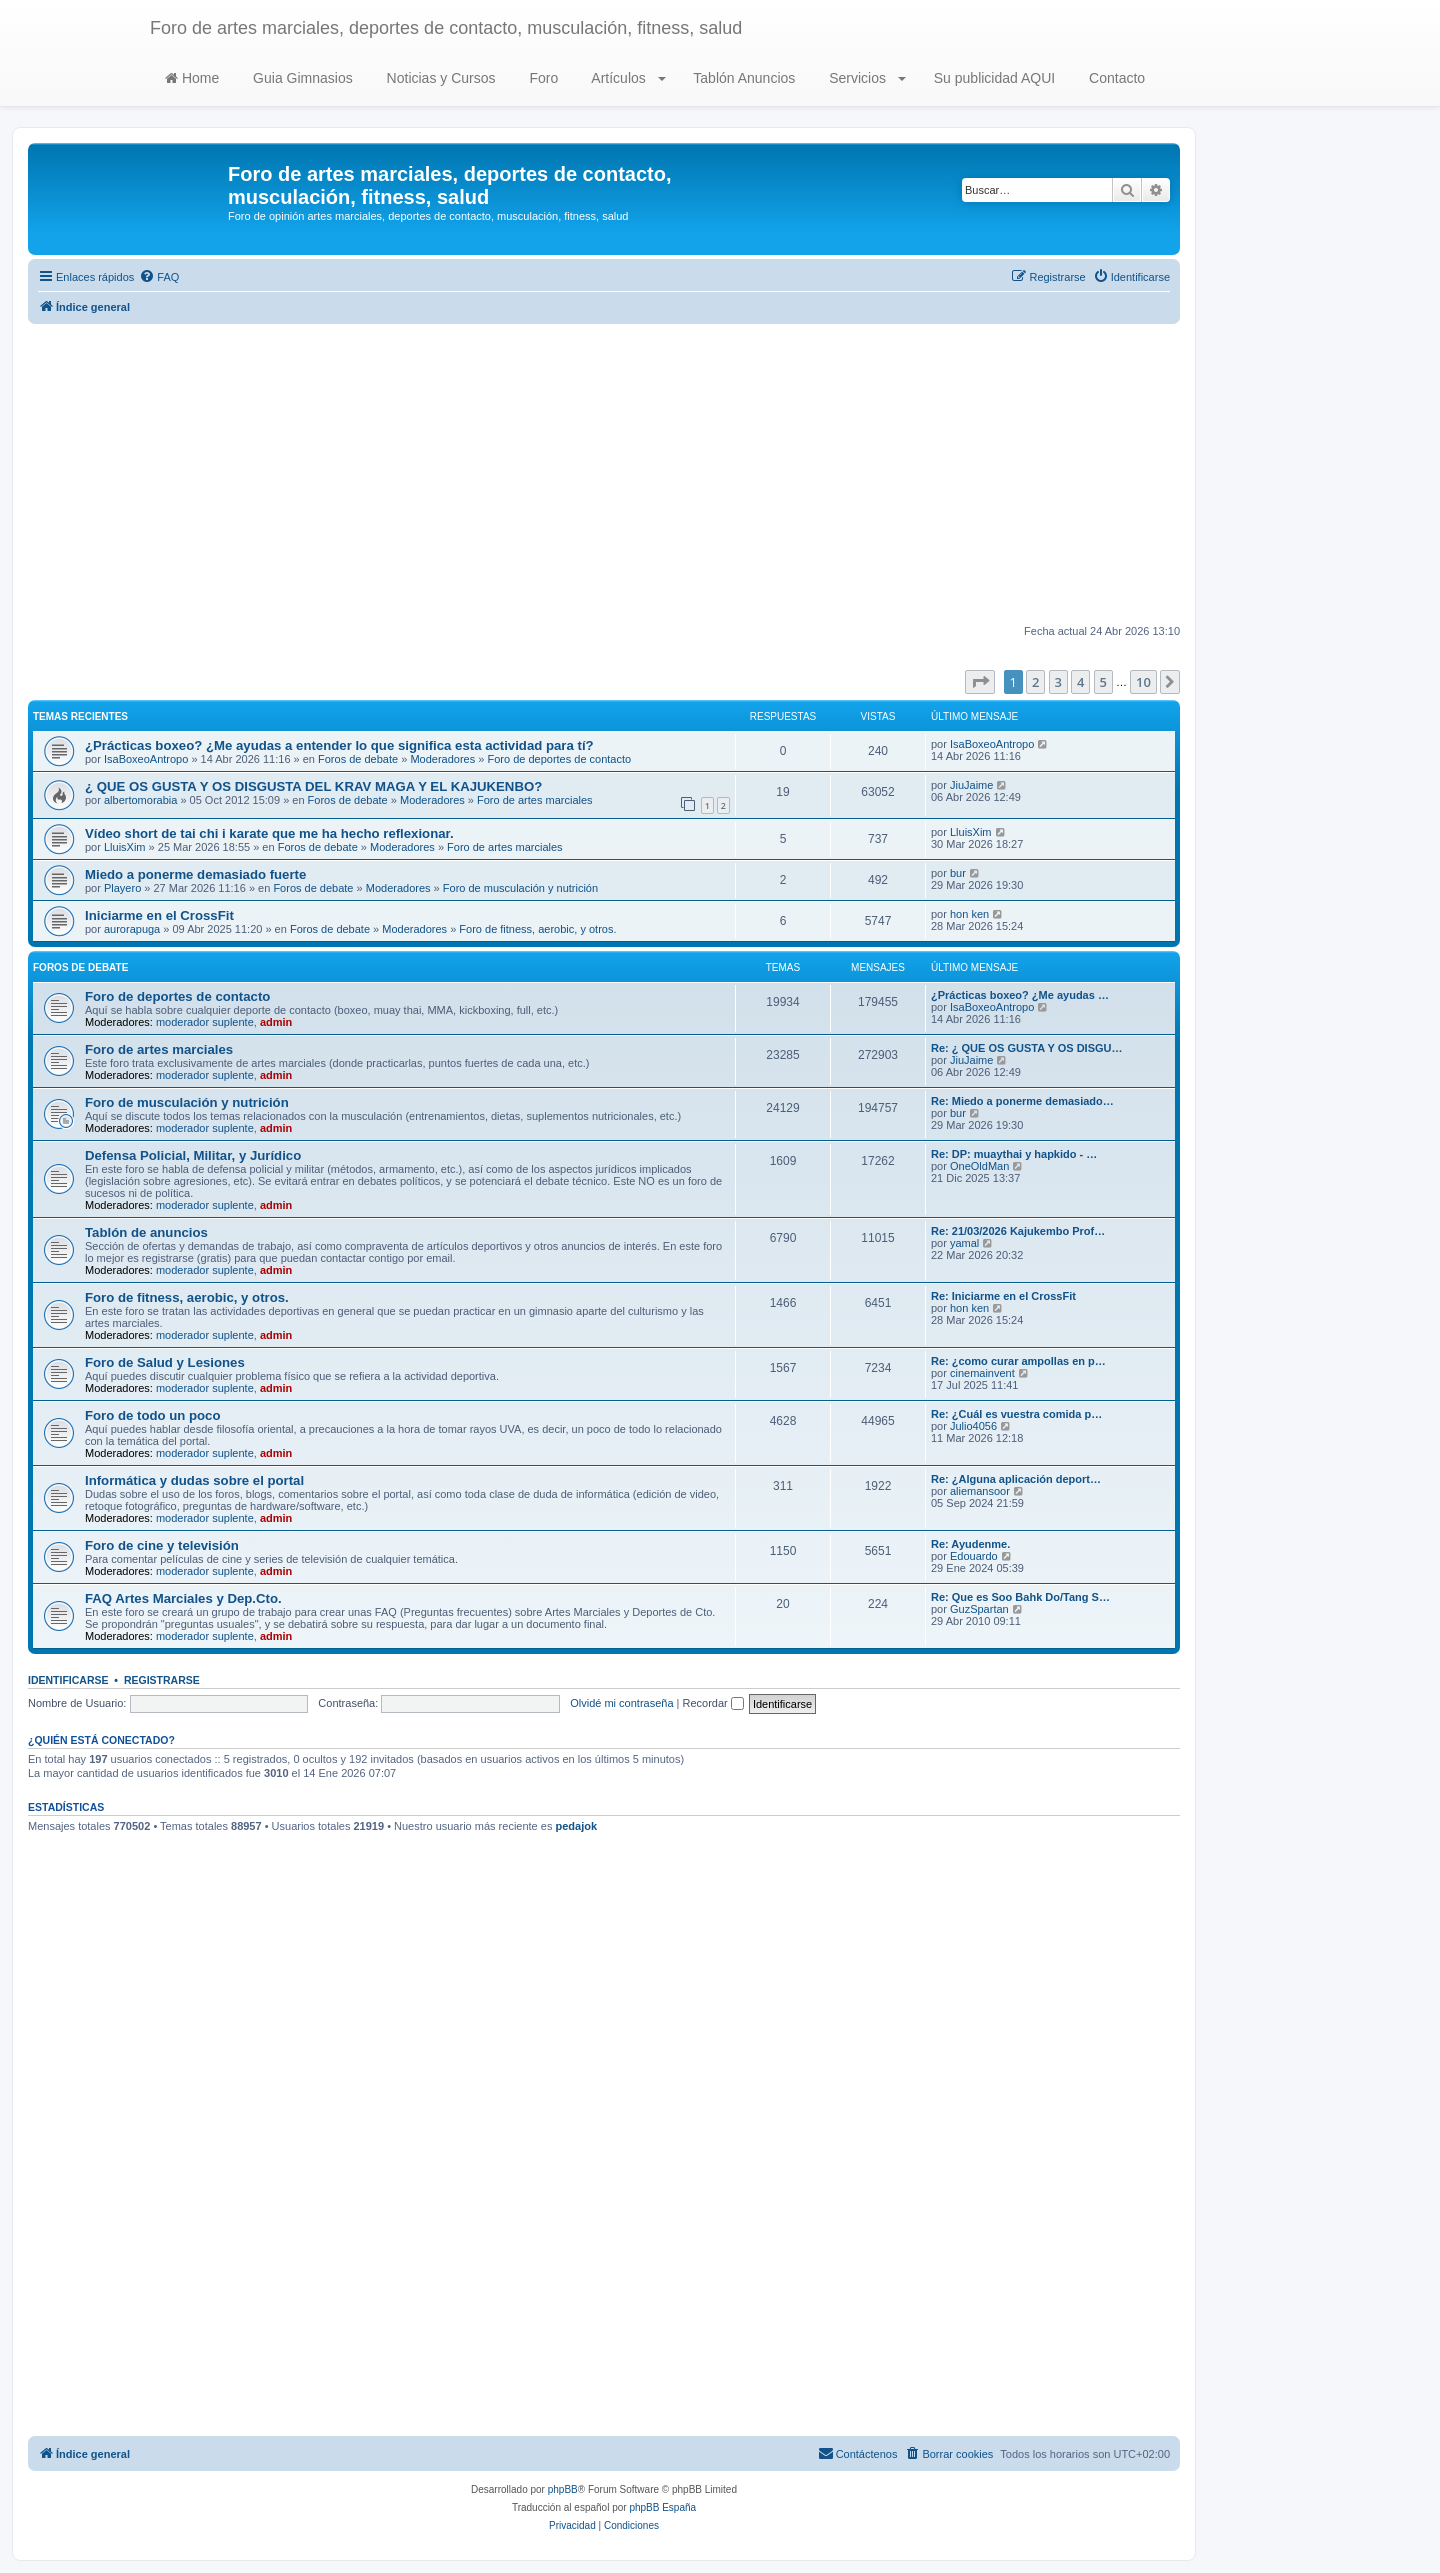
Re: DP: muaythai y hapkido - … (1014, 1154)
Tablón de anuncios (146, 1232)
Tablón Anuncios (743, 78)
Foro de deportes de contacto (559, 759)
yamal (964, 1243)
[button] (980, 682)
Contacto (1115, 78)
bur (958, 873)
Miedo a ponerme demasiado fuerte (195, 874)
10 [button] (1143, 682)
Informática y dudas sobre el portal (194, 1480)
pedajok (576, 1826)
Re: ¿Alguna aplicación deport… (1016, 1479)
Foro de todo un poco (153, 1415)
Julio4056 (973, 1426)
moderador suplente (205, 1022)
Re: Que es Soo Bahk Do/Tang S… (1020, 1597)
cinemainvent (982, 1373)
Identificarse (68, 1680)
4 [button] (1080, 682)
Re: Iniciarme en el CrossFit (1003, 1296)
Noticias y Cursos (439, 78)
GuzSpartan (979, 1609)
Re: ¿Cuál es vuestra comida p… (1016, 1414)
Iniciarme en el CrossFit (159, 915)
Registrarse (162, 1680)
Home (192, 78)
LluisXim (125, 847)
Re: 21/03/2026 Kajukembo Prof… (1018, 1231)
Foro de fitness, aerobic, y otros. (537, 929)
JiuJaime (971, 785)
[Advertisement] (604, 474)
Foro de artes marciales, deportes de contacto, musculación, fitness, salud (446, 28)
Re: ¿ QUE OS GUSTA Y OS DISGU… (1027, 1048)
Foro (542, 78)
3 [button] (1058, 682)
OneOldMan (979, 1166)
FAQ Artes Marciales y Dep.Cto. (183, 1598)
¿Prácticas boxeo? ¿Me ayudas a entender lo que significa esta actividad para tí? (339, 745)
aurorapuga (132, 929)
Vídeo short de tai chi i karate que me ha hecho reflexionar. (269, 833)
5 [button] (1103, 682)
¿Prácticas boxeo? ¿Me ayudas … (1020, 995)
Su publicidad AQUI (992, 78)
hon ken (969, 914)
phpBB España (662, 2507)
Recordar (713, 1703)
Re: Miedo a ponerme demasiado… (1022, 1101)
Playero (122, 888)
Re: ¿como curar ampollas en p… (1018, 1361)
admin (276, 1022)
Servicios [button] (865, 78)
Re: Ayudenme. (970, 1544)
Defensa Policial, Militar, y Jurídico (193, 1155)
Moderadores (442, 759)
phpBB (563, 2489)
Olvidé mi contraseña (621, 1703)
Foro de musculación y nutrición (520, 888)
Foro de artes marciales (535, 800)
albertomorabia (140, 800)
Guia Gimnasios (300, 78)
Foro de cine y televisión (162, 1545)
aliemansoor (980, 1491)
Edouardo (974, 1556)
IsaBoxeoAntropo (146, 759)
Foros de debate (358, 759)
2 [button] (1035, 682)
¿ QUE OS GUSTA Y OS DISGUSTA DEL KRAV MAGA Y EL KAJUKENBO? (313, 786)
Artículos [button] (626, 78)
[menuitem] (159, 277)
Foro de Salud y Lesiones (165, 1362)
